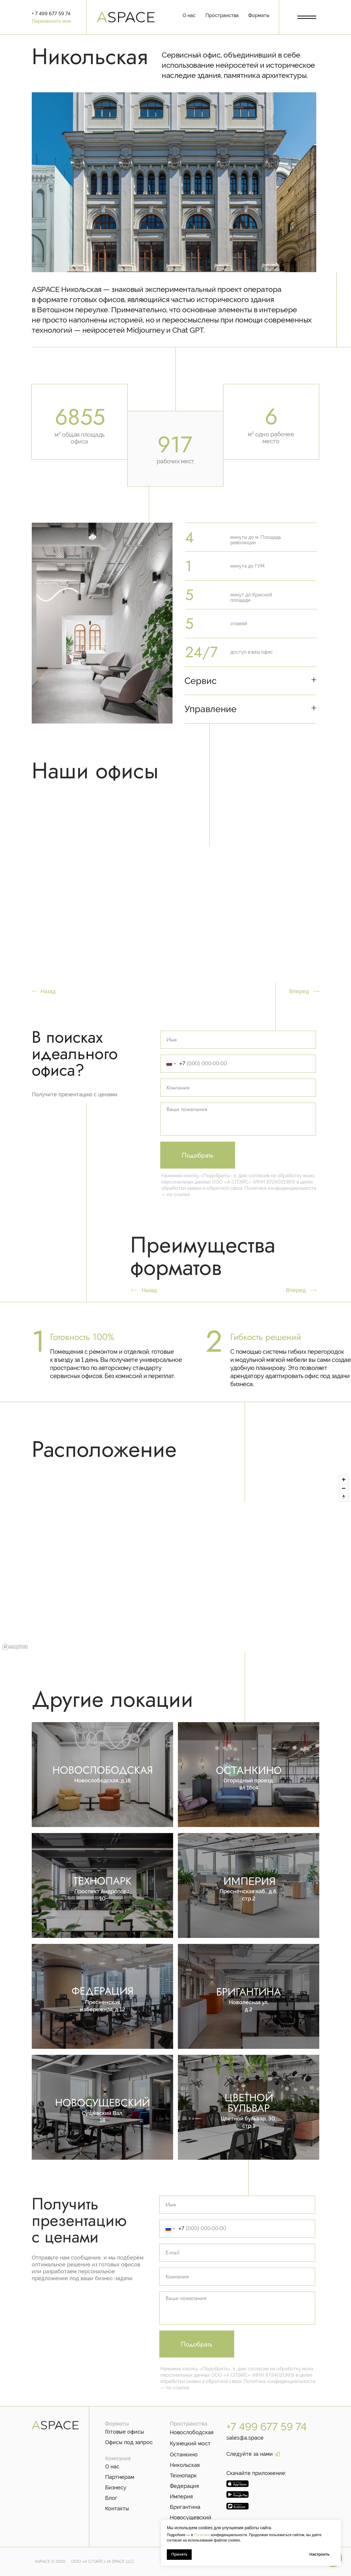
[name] (238, 1040)
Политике (201, 2535)
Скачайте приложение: (256, 2473)
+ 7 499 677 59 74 (51, 13)
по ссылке (178, 1194)
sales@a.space (245, 2438)
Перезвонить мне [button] (51, 21)
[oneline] (238, 1088)
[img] (248, 2107)
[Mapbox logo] (15, 1646)
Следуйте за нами (249, 2454)
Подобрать (198, 1155)
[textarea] (238, 1119)
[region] (175, 1562)
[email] (237, 2253)
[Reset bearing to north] (343, 1497)
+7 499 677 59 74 (266, 2426)
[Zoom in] (343, 1479)
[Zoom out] (343, 1488)
